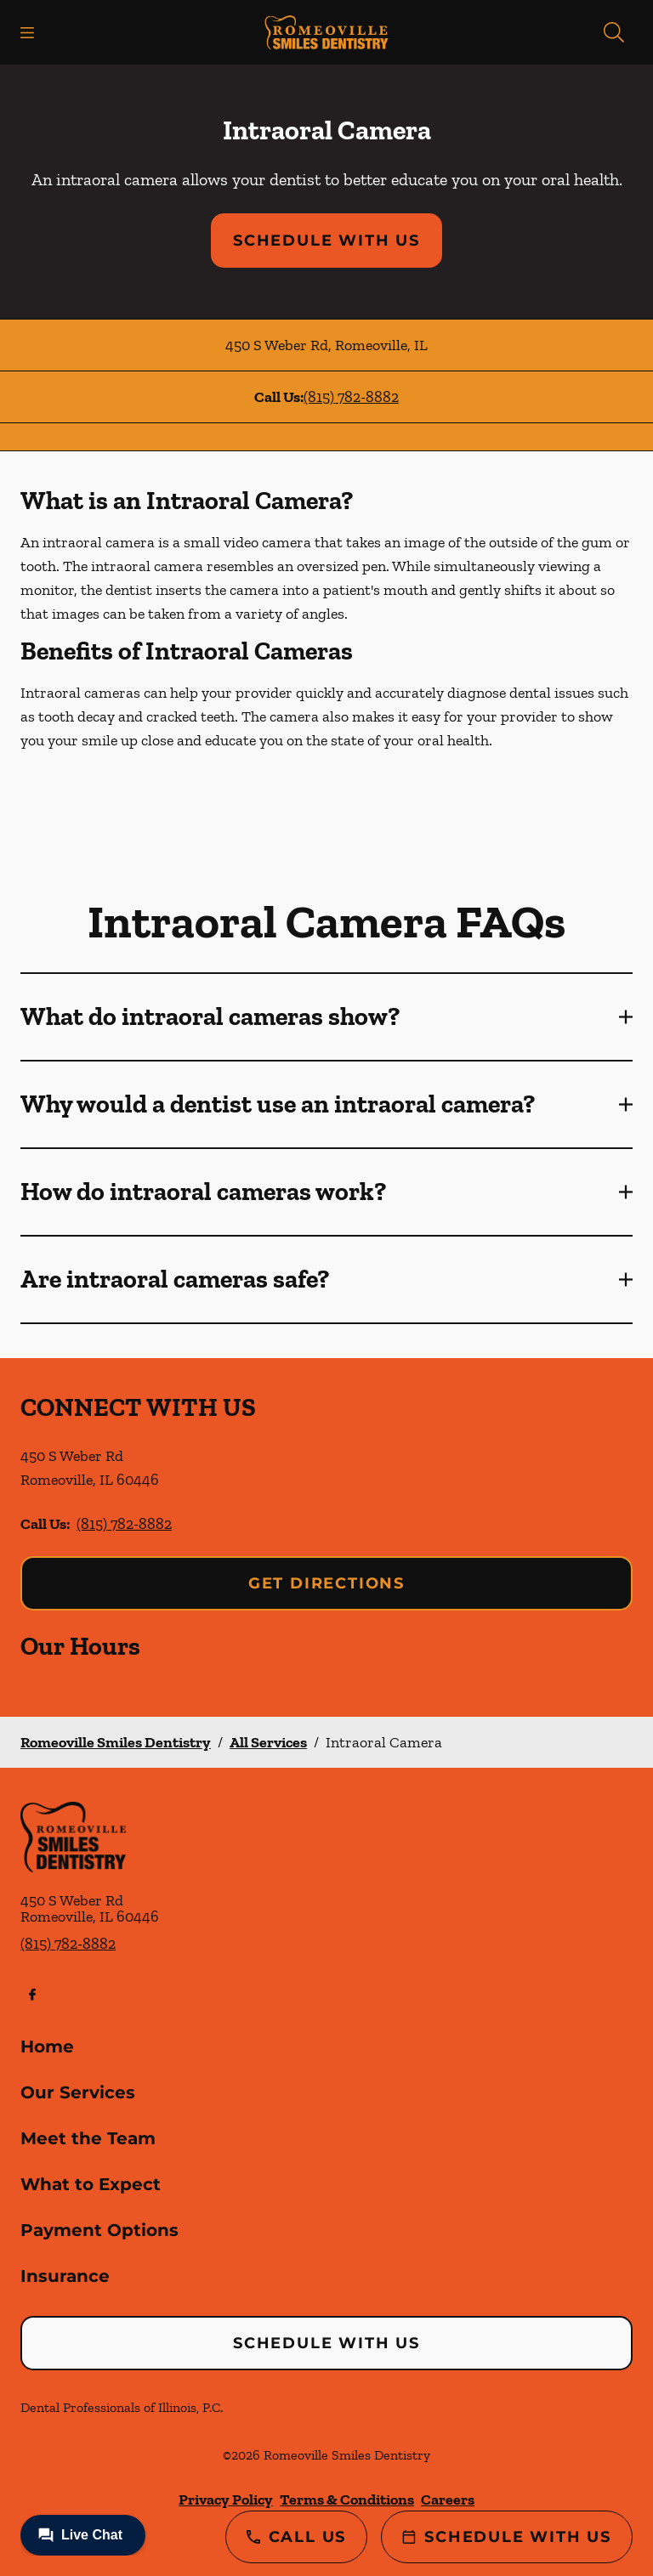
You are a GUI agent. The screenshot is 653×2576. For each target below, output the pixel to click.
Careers (447, 2499)
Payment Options (99, 2230)
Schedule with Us (326, 240)
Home (47, 2046)
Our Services (77, 2092)
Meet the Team (88, 2138)
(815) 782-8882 (351, 397)
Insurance (65, 2276)
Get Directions (326, 1583)
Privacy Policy (226, 2499)
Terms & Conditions (347, 2499)
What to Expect (90, 2184)
